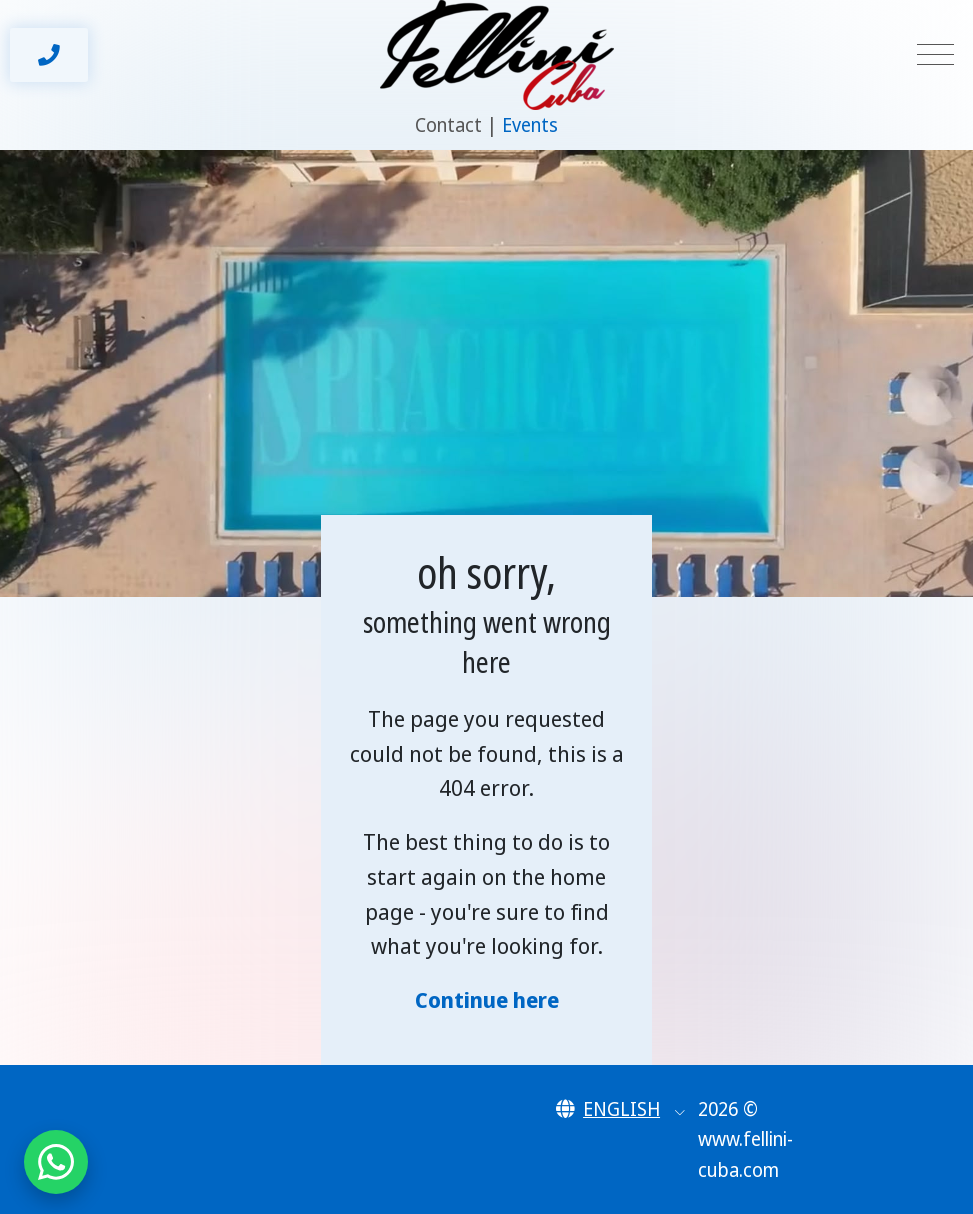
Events (530, 125)
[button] (620, 1109)
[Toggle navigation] (935, 55)
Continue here (487, 999)
